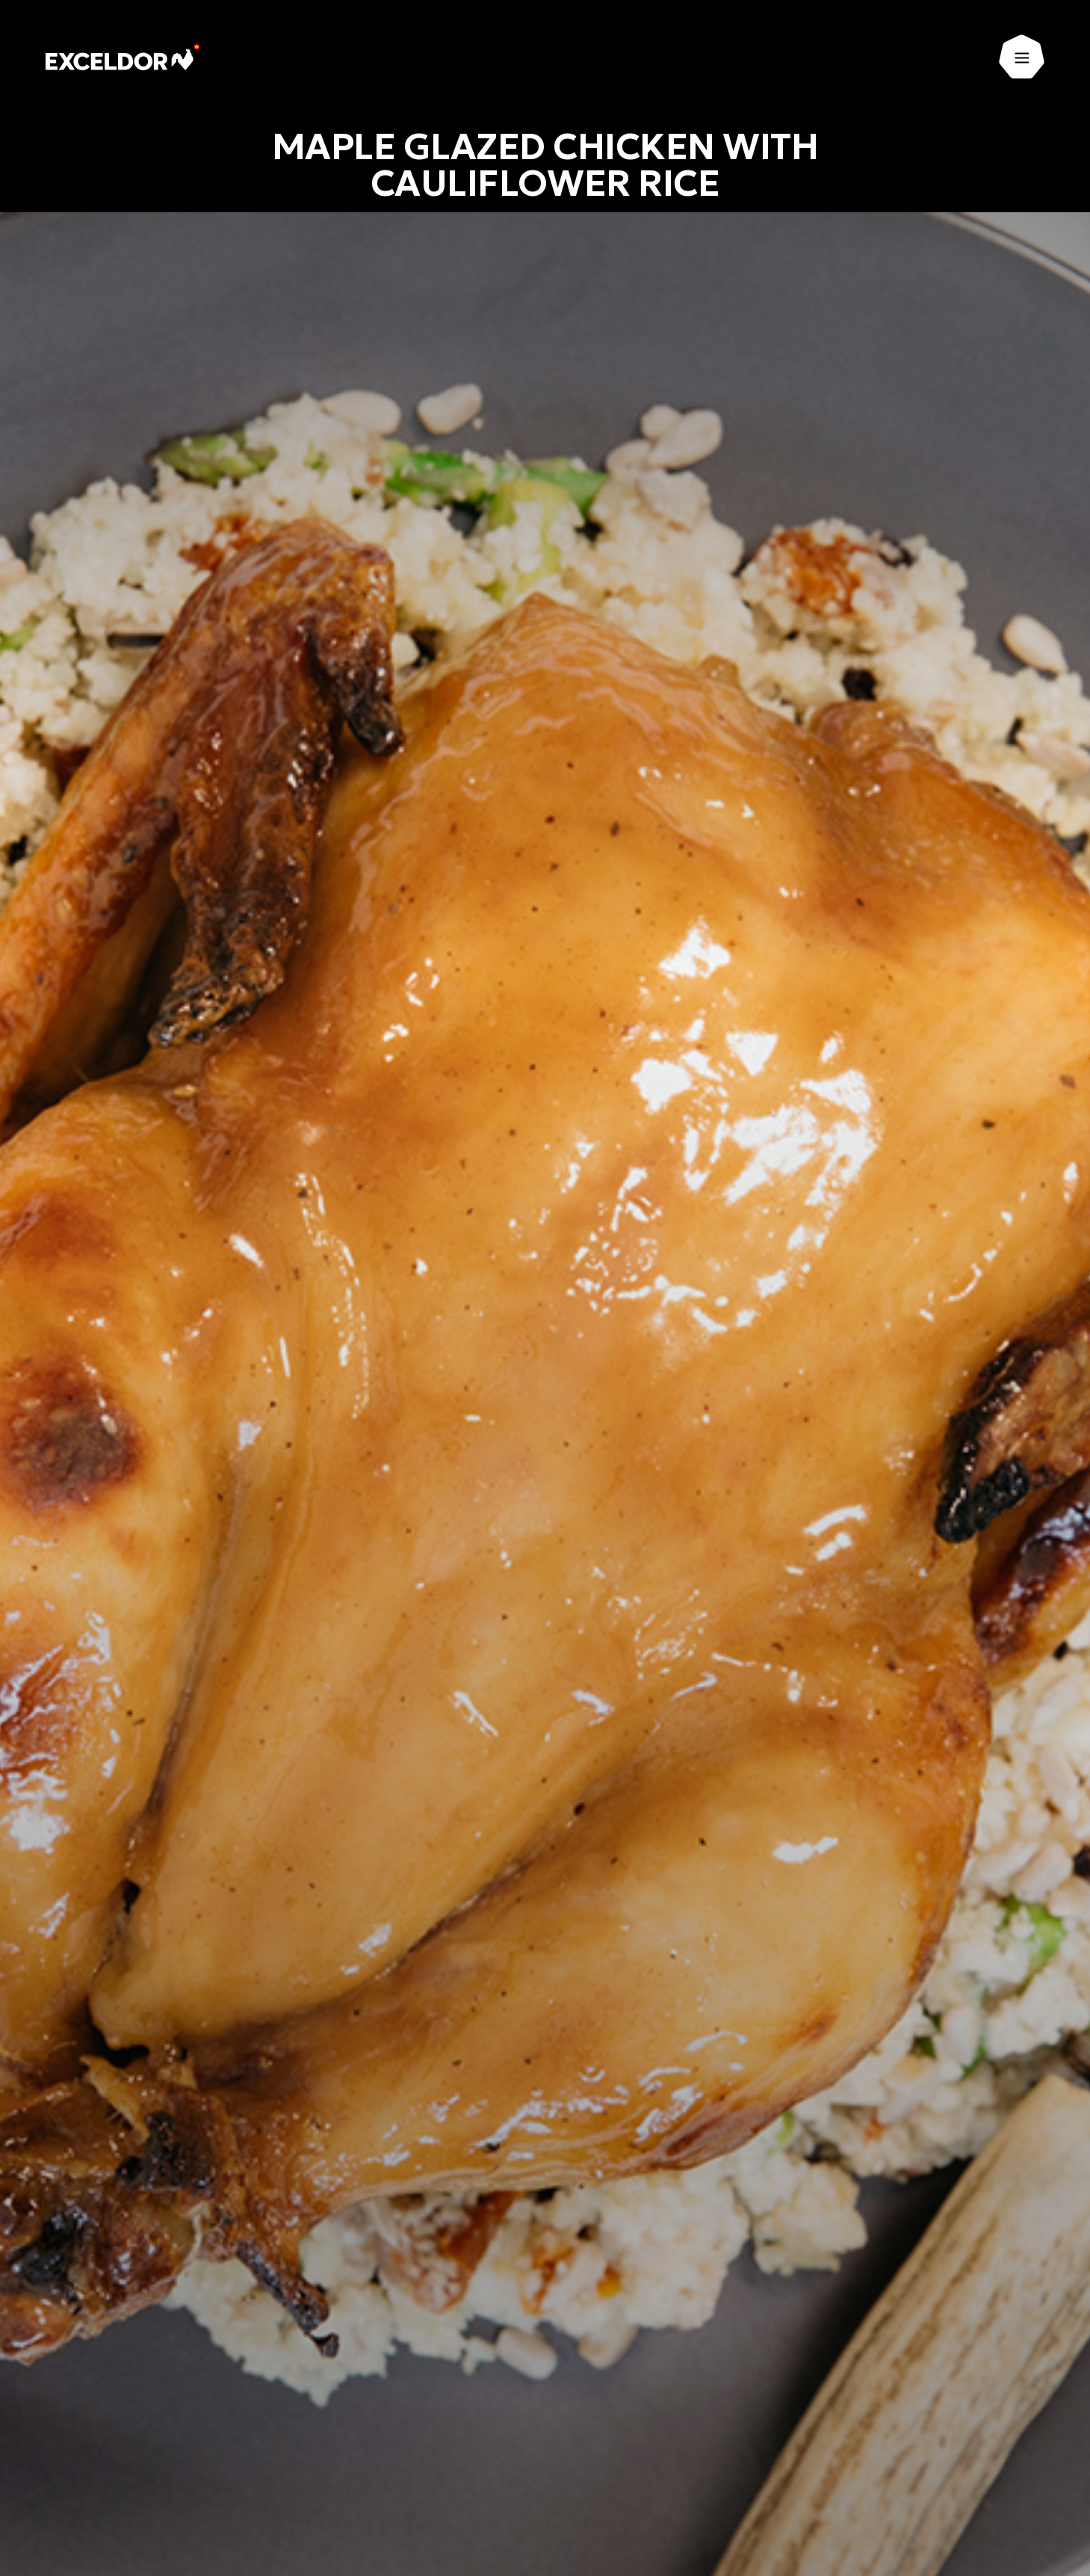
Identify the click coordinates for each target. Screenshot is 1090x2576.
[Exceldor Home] (124, 56)
